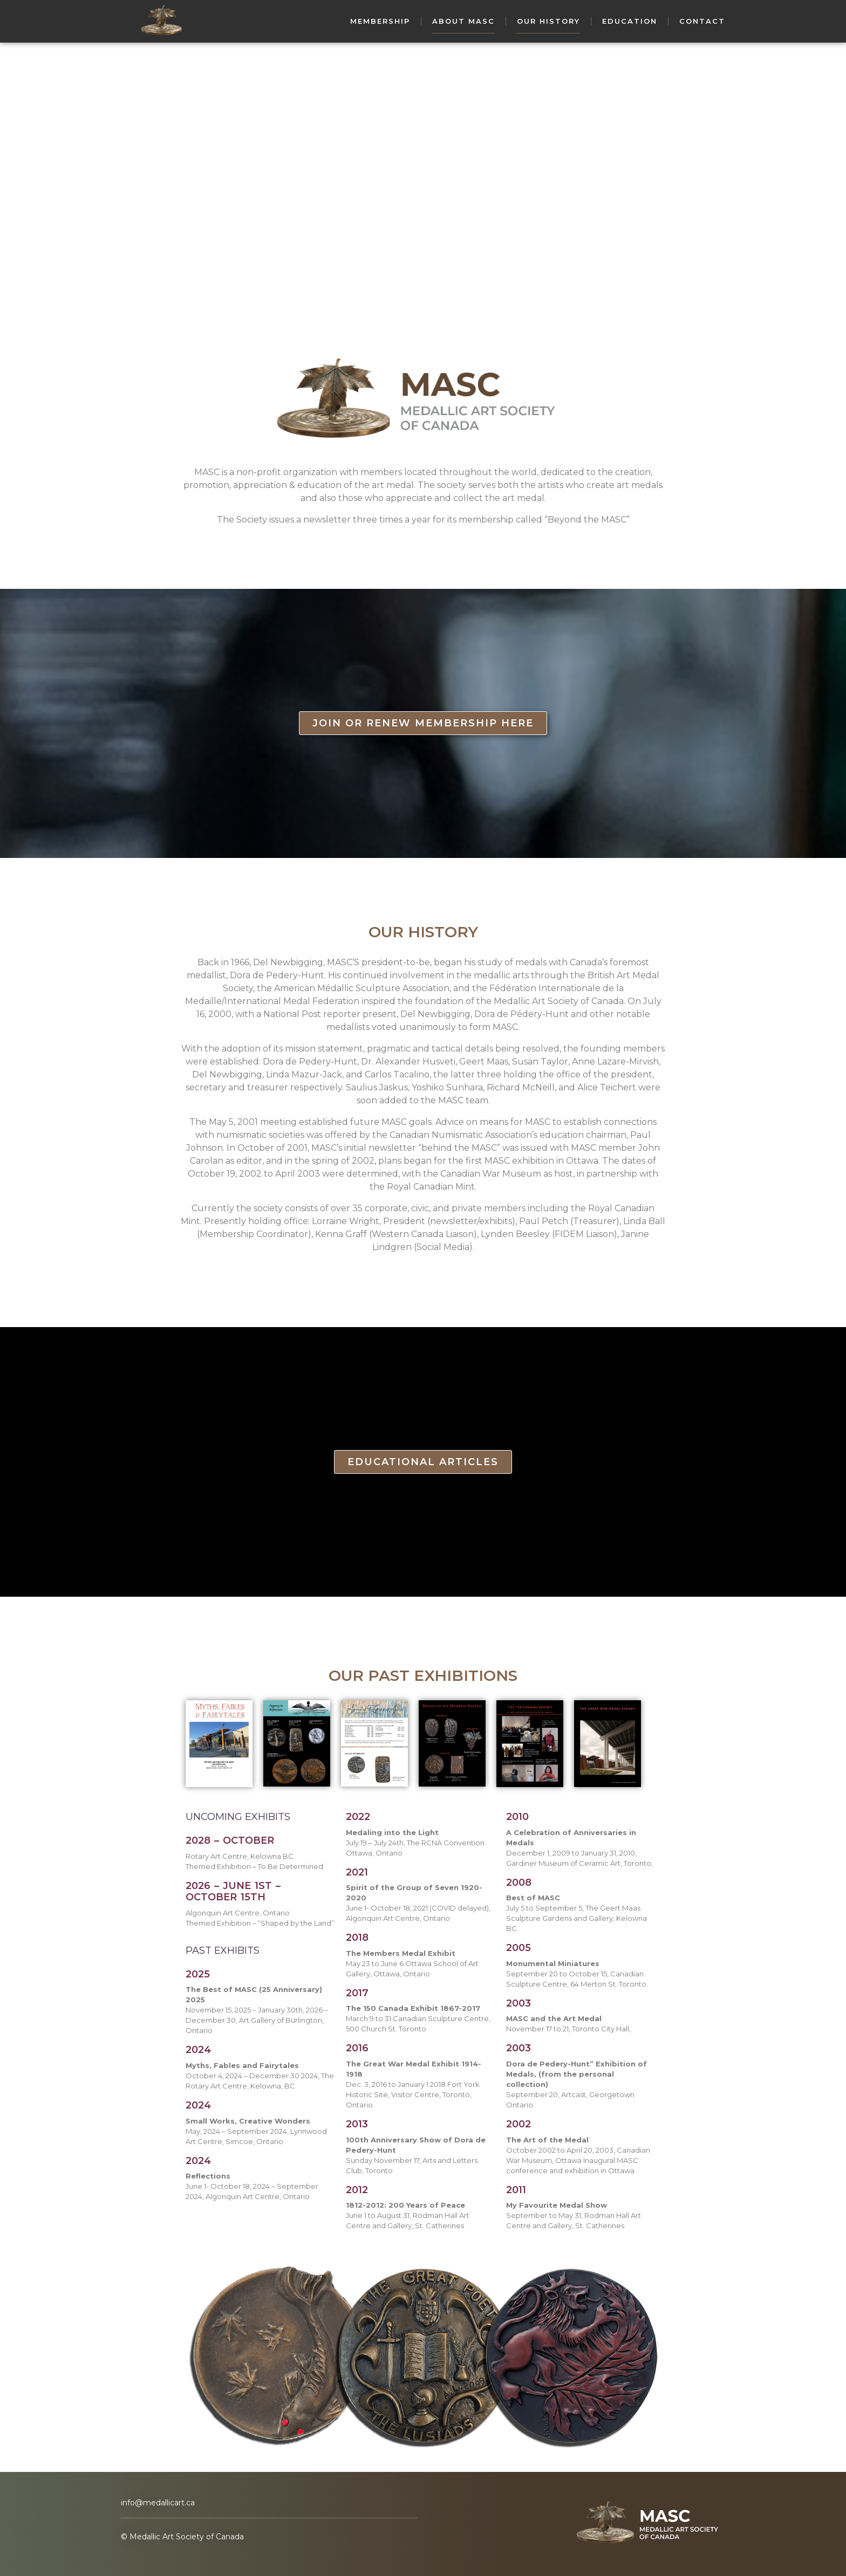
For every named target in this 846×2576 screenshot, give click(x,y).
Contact (702, 21)
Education (629, 21)
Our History (548, 21)
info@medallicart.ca (158, 2503)
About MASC (463, 21)
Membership (380, 21)
